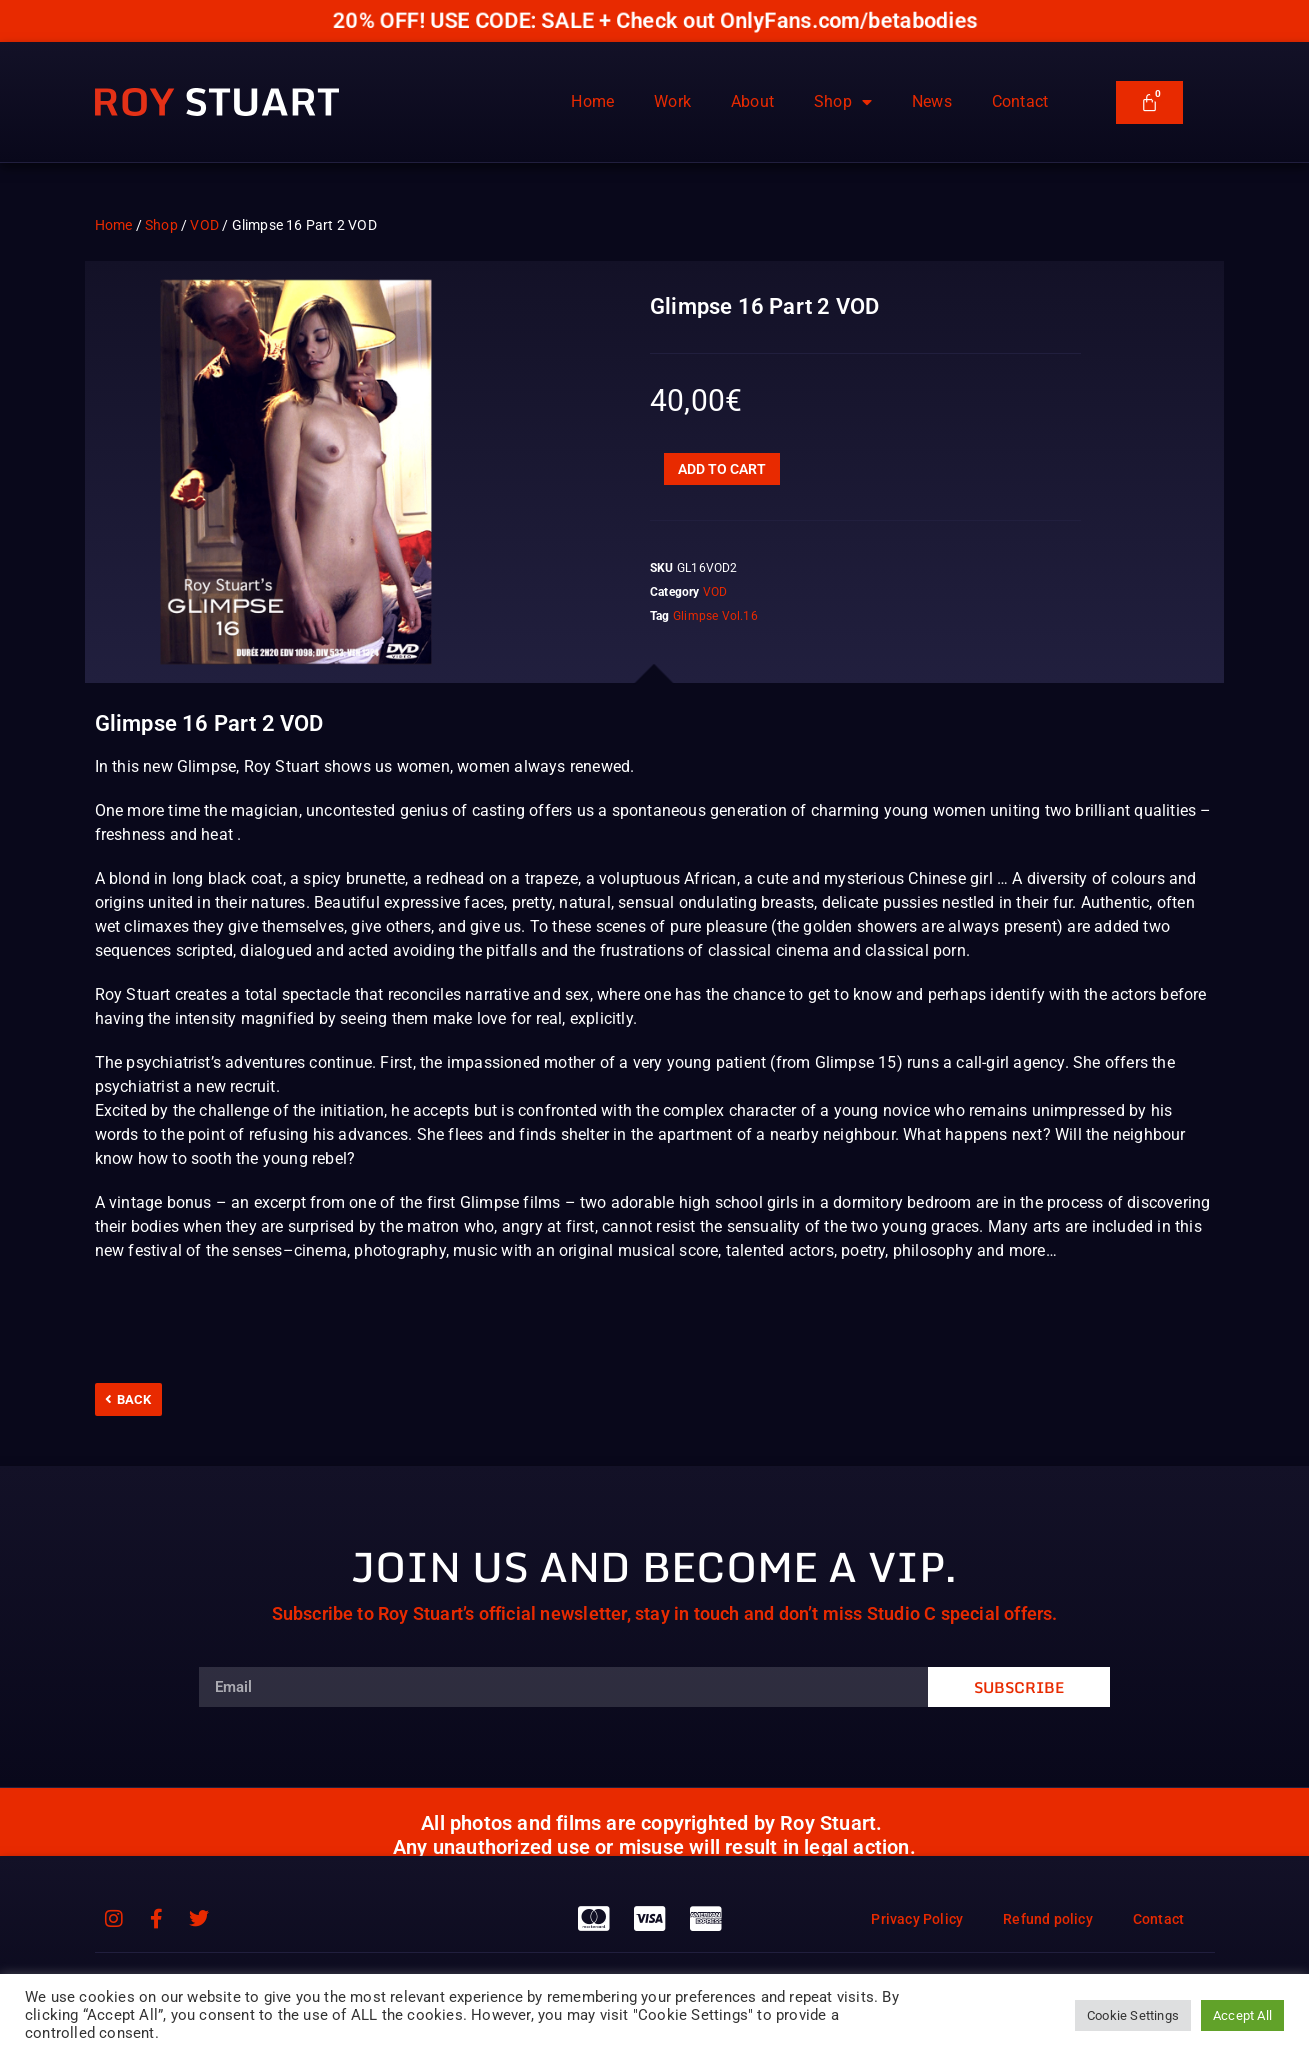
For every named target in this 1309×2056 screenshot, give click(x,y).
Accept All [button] (1242, 2015)
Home (592, 101)
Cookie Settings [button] (1133, 2015)
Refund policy (1048, 1919)
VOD (204, 225)
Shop (843, 102)
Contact (1020, 101)
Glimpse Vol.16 (715, 616)
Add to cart (722, 469)
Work (672, 101)
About (752, 101)
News (932, 101)
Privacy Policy (917, 1919)
